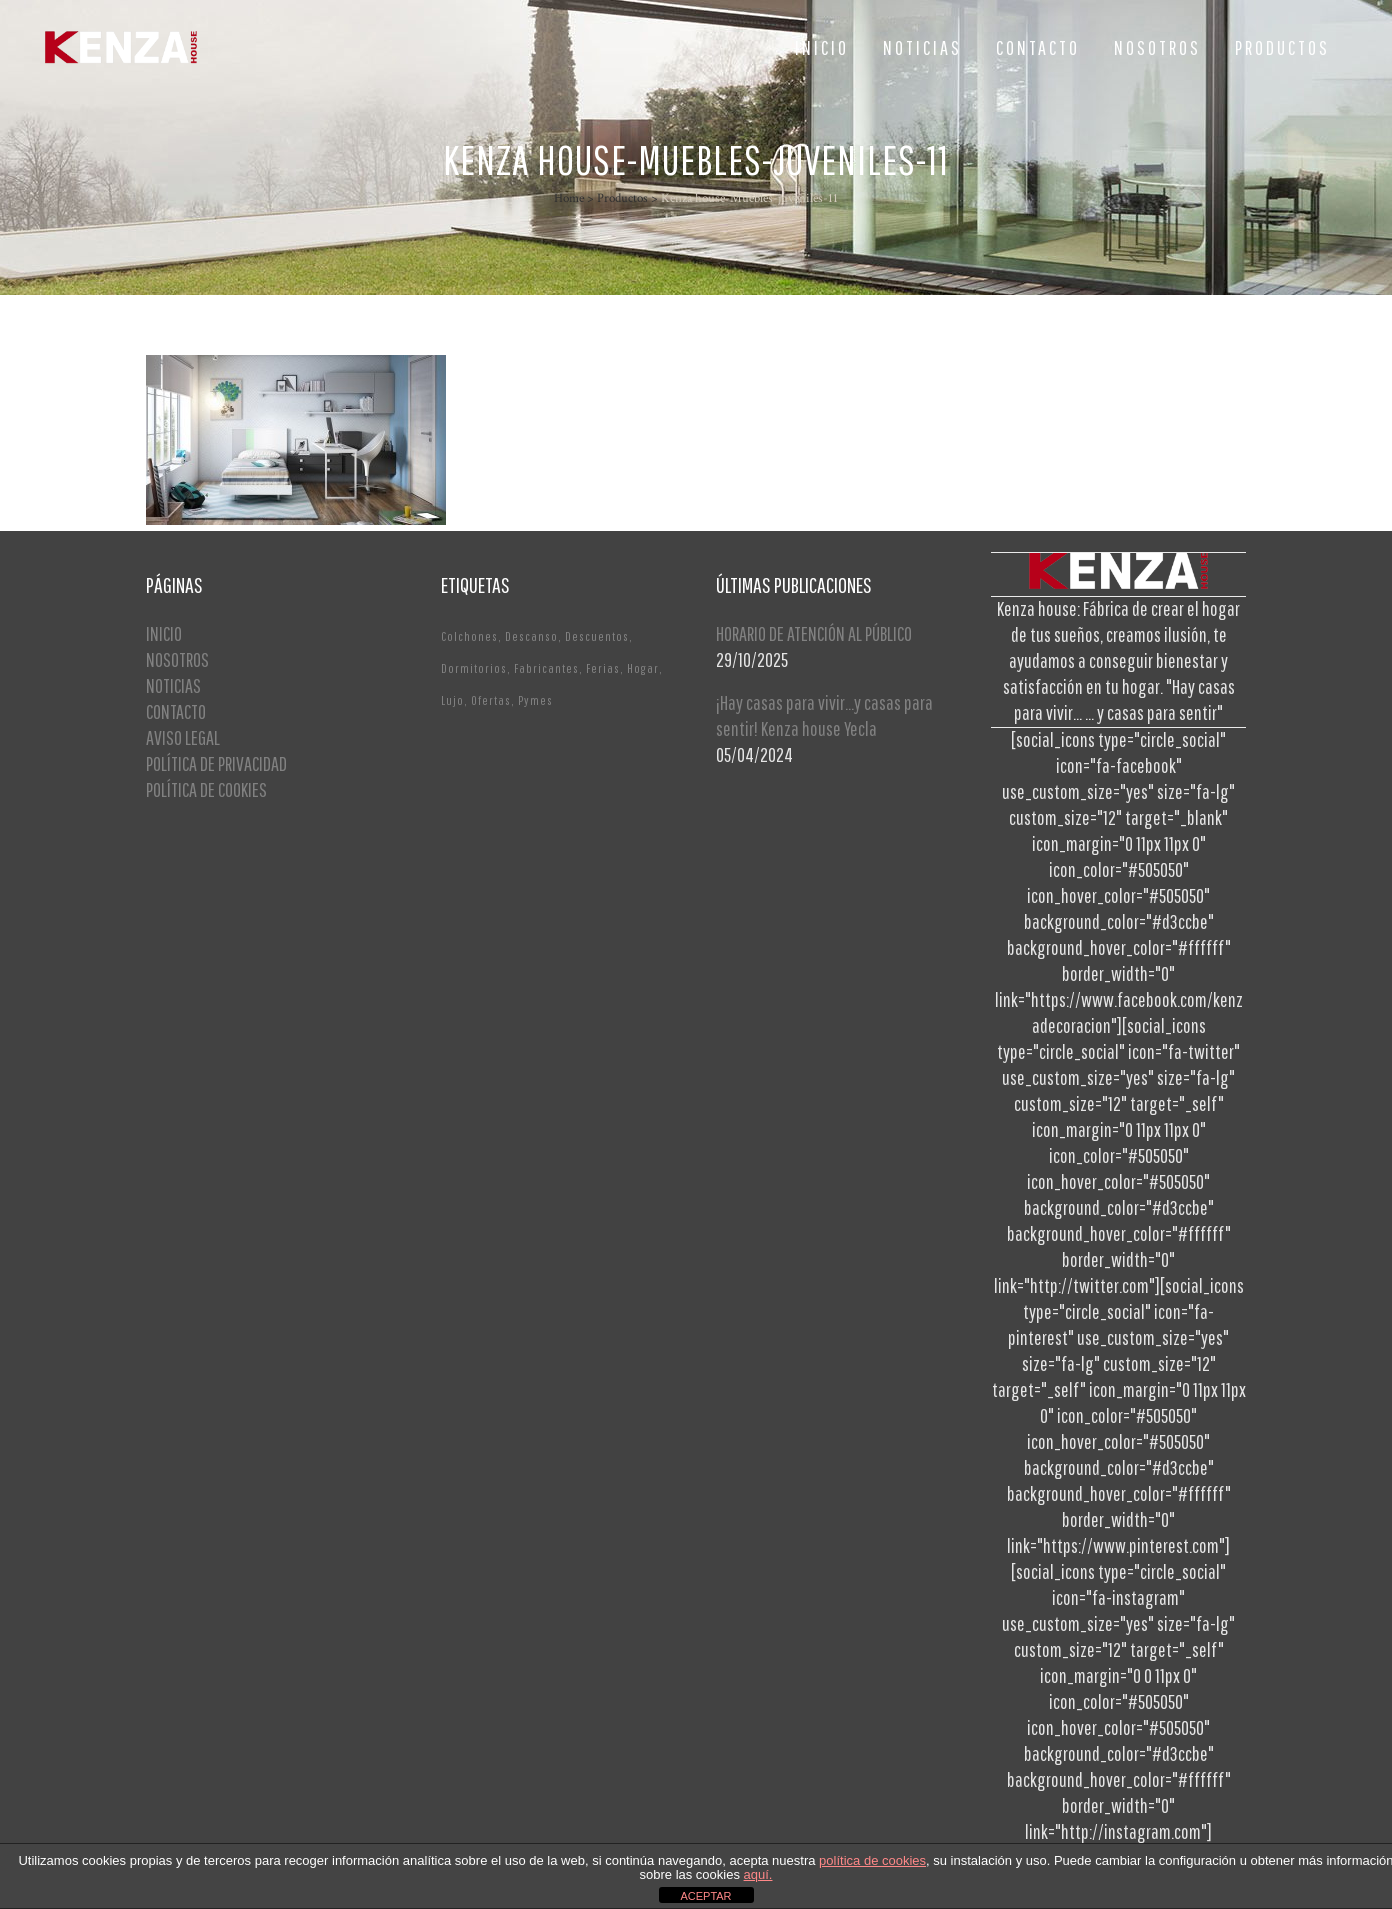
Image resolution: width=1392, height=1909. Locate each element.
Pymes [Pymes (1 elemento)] (535, 700)
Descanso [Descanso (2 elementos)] (531, 636)
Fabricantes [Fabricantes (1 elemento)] (546, 668)
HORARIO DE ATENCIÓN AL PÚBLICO (814, 633)
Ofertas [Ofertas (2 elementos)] (491, 700)
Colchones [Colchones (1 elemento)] (469, 636)
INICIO (164, 633)
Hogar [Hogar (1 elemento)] (643, 668)
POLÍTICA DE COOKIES (206, 789)
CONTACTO (176, 711)
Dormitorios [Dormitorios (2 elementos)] (474, 668)
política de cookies (872, 1860)
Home (569, 198)
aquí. (758, 1874)
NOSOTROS (177, 659)
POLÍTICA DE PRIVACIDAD (216, 763)
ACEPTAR (705, 1896)
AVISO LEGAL (183, 737)
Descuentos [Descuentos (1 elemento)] (597, 636)
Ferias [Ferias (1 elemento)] (603, 668)
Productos (622, 198)
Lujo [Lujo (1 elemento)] (452, 700)
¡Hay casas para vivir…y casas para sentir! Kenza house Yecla (824, 715)
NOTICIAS (173, 685)
